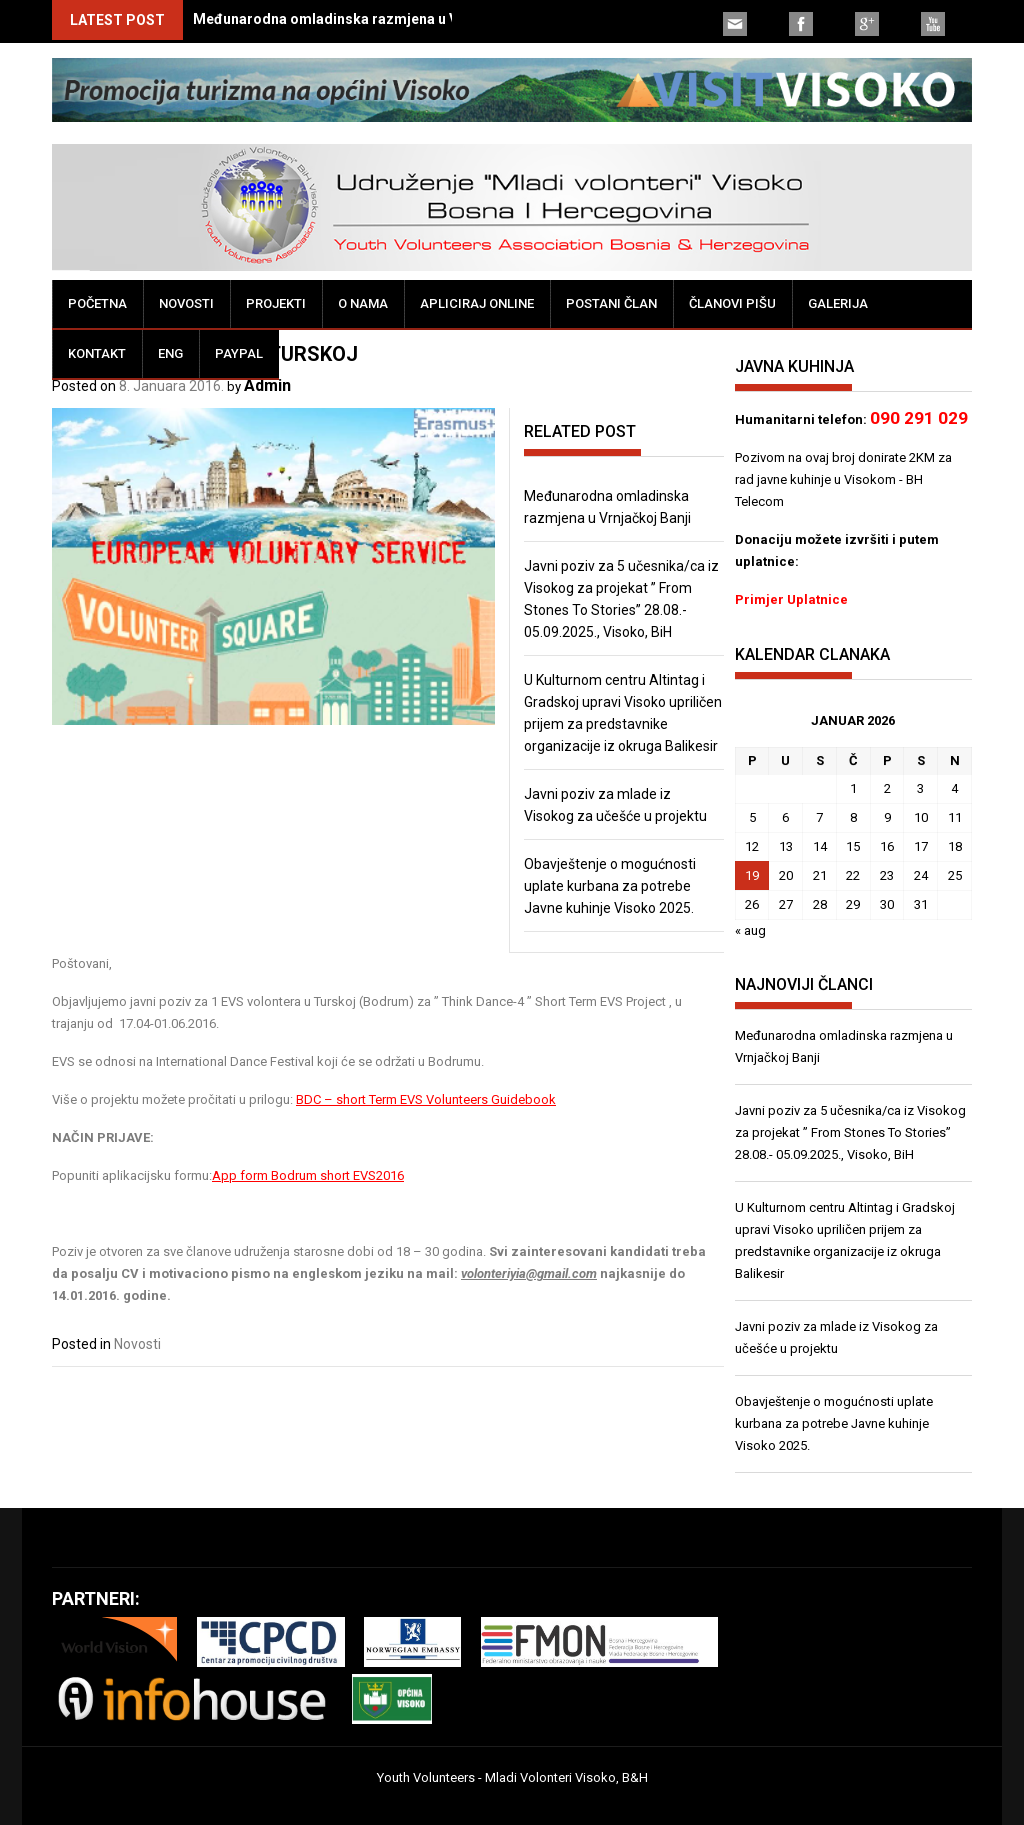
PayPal (239, 353)
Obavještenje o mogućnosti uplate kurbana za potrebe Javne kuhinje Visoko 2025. (610, 886)
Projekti (276, 303)
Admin (267, 385)
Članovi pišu (732, 303)
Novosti (186, 303)
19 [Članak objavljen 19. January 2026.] (752, 875)
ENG (170, 353)
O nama (363, 303)
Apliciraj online (477, 303)
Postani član (611, 303)
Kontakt (97, 353)
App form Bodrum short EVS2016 (308, 1175)
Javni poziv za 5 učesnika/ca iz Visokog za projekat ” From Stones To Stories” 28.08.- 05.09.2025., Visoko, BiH (850, 1132)
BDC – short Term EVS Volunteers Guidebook (426, 1099)
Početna (97, 303)
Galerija (838, 303)
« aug (750, 930)
